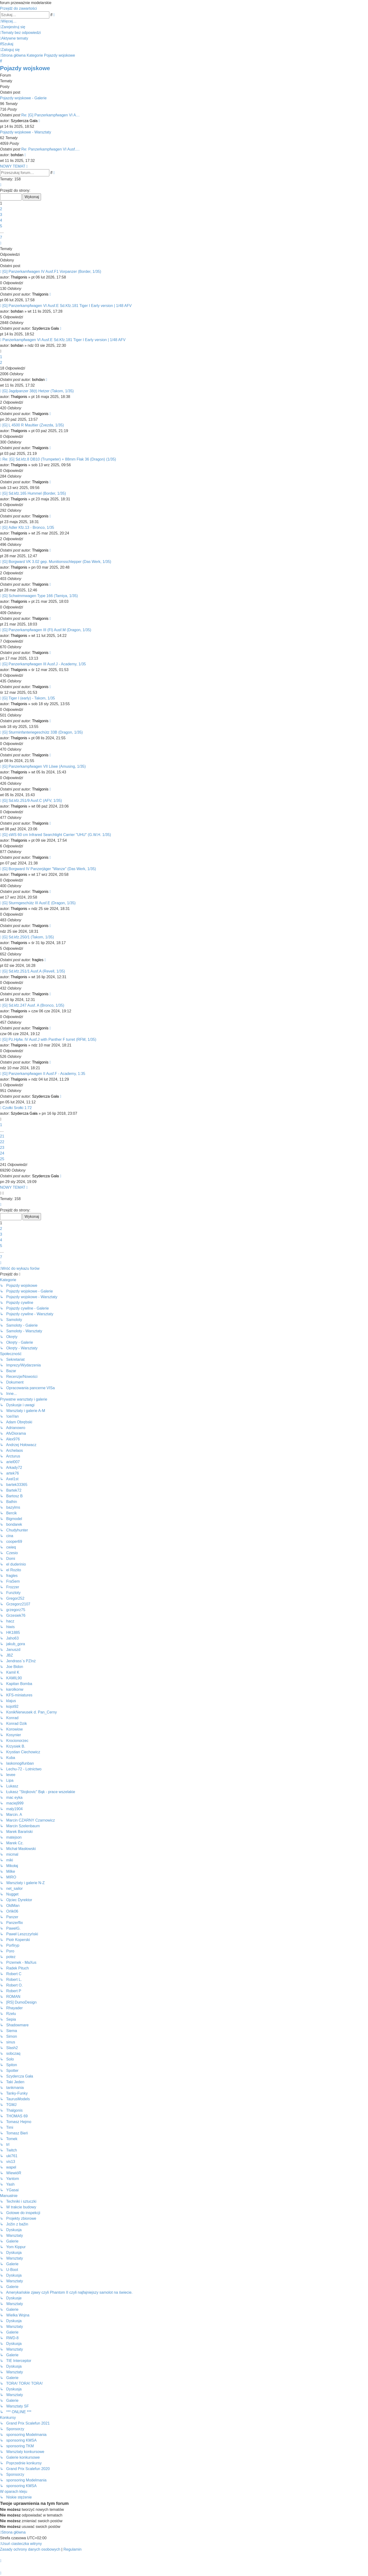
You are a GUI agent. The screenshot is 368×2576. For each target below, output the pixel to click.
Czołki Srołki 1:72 (17, 1108)
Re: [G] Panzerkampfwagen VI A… (50, 115)
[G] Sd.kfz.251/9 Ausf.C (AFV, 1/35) (32, 801)
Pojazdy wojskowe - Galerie (23, 98)
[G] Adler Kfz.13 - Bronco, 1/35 (28, 527)
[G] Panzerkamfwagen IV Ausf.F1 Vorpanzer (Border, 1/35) (51, 271)
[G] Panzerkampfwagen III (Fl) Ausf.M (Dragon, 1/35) (46, 630)
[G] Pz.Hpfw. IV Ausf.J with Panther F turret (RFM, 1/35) (49, 1039)
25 (2, 1159)
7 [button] (1, 237)
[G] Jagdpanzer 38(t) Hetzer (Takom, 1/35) (38, 391)
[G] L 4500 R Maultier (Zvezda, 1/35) (33, 425)
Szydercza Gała (24, 121)
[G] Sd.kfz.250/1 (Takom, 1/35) (28, 937)
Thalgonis (19, 277)
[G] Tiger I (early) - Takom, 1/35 (28, 698)
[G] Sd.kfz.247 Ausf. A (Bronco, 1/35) (33, 1005)
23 (2, 1148)
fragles (37, 960)
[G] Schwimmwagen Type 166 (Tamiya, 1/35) (40, 596)
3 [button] (1, 215)
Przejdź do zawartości (18, 8)
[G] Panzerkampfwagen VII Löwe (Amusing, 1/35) (44, 766)
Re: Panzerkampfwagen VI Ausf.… (50, 149)
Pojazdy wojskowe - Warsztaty (25, 132)
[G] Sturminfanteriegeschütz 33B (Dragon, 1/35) (42, 732)
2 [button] (1, 209)
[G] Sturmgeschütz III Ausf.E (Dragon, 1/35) (39, 903)
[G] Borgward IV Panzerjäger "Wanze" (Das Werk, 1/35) (49, 869)
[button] (0, 185)
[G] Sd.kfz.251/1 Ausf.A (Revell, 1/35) (33, 971)
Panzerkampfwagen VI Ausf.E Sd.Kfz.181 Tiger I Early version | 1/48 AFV (63, 340)
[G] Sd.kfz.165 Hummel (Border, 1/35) (34, 493)
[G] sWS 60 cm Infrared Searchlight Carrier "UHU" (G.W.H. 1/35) (56, 835)
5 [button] (1, 226)
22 (2, 1142)
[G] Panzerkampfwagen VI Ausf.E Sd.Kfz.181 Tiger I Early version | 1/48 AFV (67, 306)
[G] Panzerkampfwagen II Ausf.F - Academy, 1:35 (43, 1074)
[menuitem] (12, 27)
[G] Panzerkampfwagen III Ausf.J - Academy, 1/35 (44, 664)
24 (2, 1153)
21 (2, 1136)
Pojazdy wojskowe (25, 68)
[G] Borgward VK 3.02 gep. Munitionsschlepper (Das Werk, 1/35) (56, 562)
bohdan (17, 155)
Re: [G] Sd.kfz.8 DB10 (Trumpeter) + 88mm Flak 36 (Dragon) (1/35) (59, 459)
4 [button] (1, 220)
